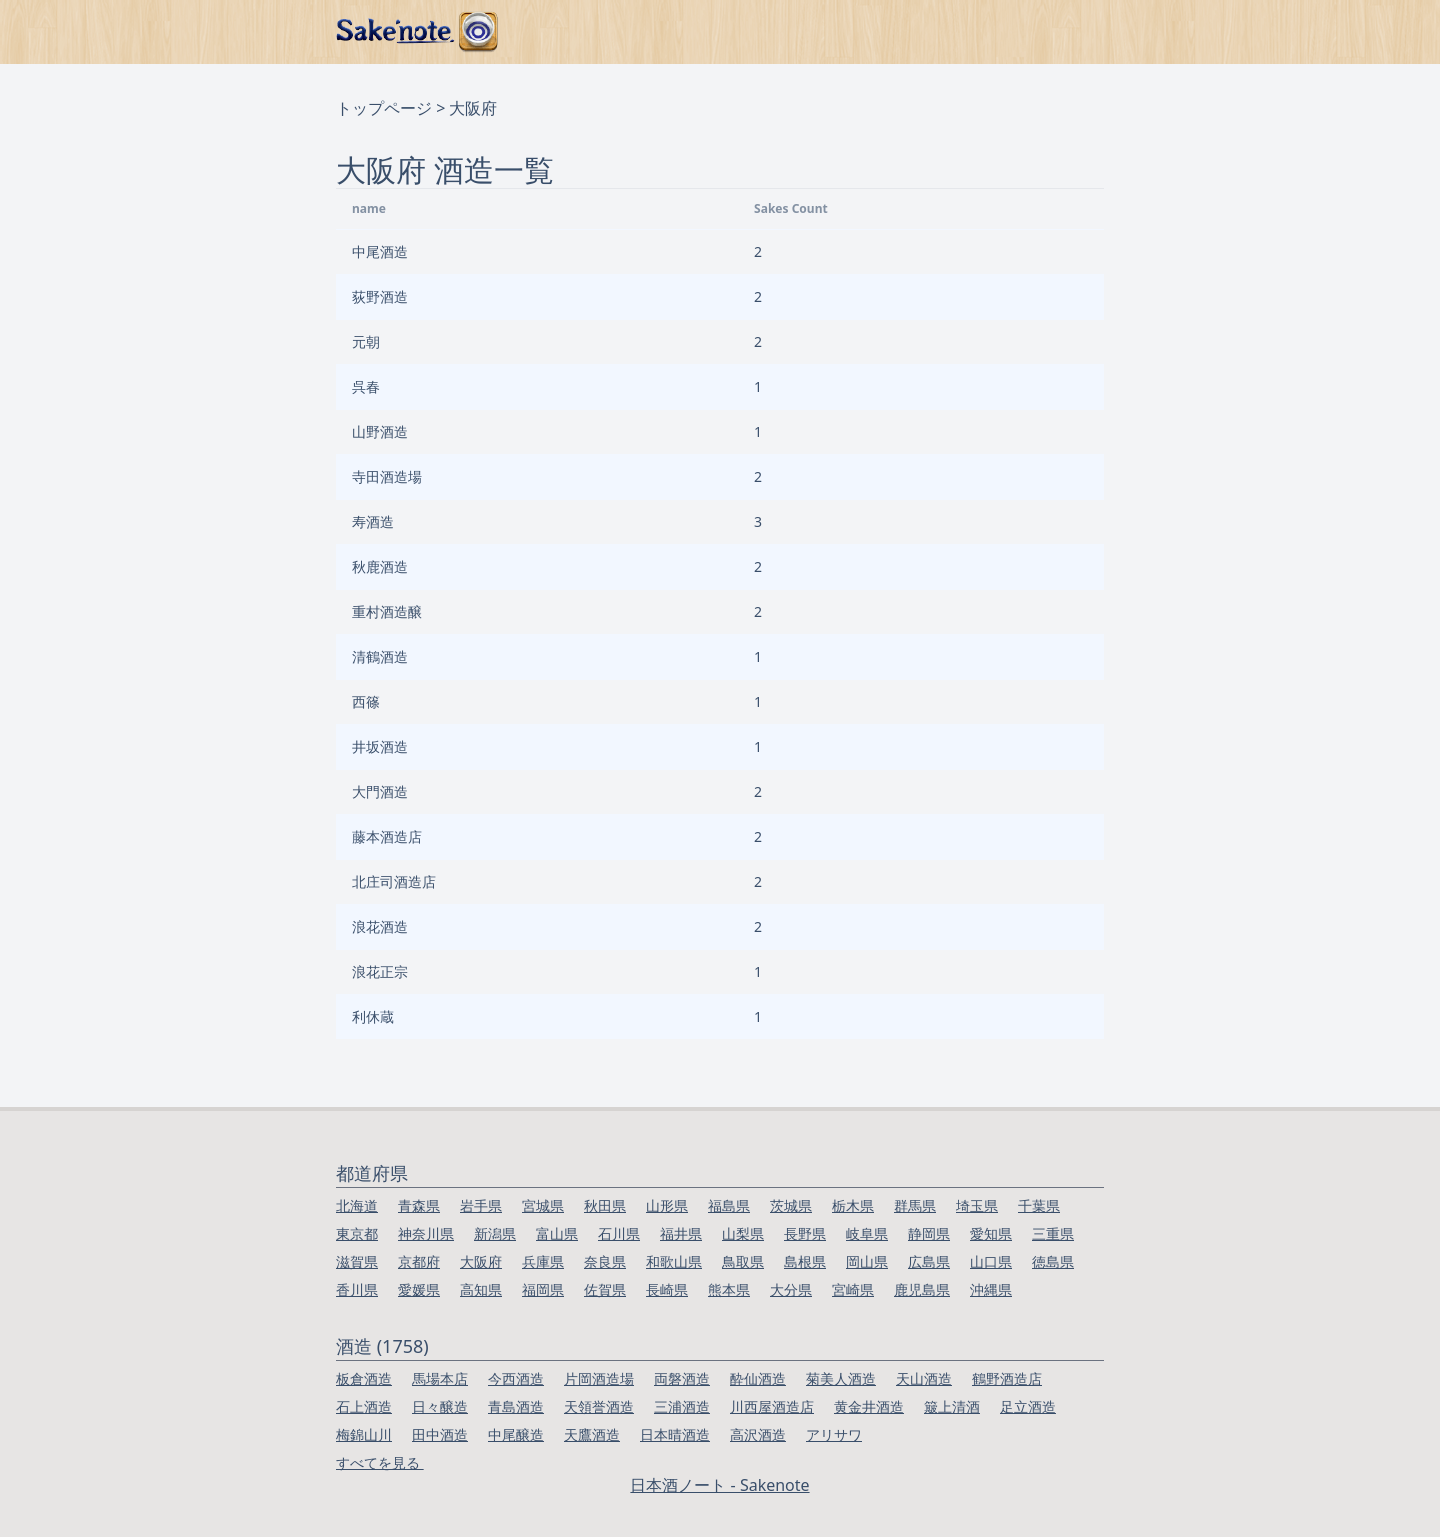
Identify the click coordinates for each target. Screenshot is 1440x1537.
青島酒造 (516, 1406)
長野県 (805, 1233)
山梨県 (743, 1233)
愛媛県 (419, 1289)
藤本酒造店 (387, 836)
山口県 (991, 1261)
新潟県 (495, 1233)
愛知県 (991, 1233)
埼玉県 (977, 1205)
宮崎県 (853, 1289)
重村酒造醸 (387, 611)
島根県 (805, 1261)
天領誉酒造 (599, 1406)
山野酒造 (380, 431)
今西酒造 (516, 1378)
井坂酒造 (380, 746)
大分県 (791, 1289)
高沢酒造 (758, 1434)
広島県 (929, 1261)
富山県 (557, 1233)
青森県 (419, 1205)
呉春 (366, 386)
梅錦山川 (364, 1434)
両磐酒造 (682, 1378)
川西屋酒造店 (772, 1406)
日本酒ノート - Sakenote (719, 1485)
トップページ (384, 108)
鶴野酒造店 (1007, 1378)
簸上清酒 (952, 1406)
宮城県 (543, 1205)
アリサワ (834, 1434)
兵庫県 (543, 1261)
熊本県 (729, 1289)
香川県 (357, 1289)
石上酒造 (364, 1406)
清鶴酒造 (380, 656)
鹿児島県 (922, 1289)
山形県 (667, 1205)
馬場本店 (440, 1378)
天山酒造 (924, 1378)
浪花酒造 (380, 926)
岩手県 (481, 1205)
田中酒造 (440, 1434)
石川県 (619, 1233)
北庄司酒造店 (394, 881)
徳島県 (1053, 1261)
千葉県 (1039, 1205)
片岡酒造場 (599, 1378)
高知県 (481, 1289)
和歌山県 (674, 1261)
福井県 (681, 1233)
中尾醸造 (516, 1434)
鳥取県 (743, 1261)
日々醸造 (440, 1406)
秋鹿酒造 (380, 566)
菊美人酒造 (841, 1378)
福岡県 (543, 1289)
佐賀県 (605, 1289)
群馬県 (915, 1205)
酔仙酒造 (758, 1378)
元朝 (366, 341)
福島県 (729, 1205)
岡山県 (867, 1261)
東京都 (357, 1233)
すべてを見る (380, 1462)
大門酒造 (380, 791)
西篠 (366, 701)
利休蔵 (373, 1016)
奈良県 (605, 1261)
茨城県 (791, 1205)
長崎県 (667, 1289)
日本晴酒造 (675, 1434)
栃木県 (853, 1205)
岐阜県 (867, 1233)
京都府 (419, 1261)
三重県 (1053, 1233)
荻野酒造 (380, 296)
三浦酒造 (682, 1406)
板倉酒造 (364, 1378)
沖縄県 (991, 1289)
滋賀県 (357, 1261)
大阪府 (481, 1261)
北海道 (357, 1205)
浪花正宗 (380, 971)
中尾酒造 (380, 251)
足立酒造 (1028, 1406)
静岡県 (929, 1233)
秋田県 (605, 1205)
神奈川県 (426, 1233)
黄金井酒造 (869, 1406)
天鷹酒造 (592, 1434)
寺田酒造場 (387, 476)
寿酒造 (373, 521)
